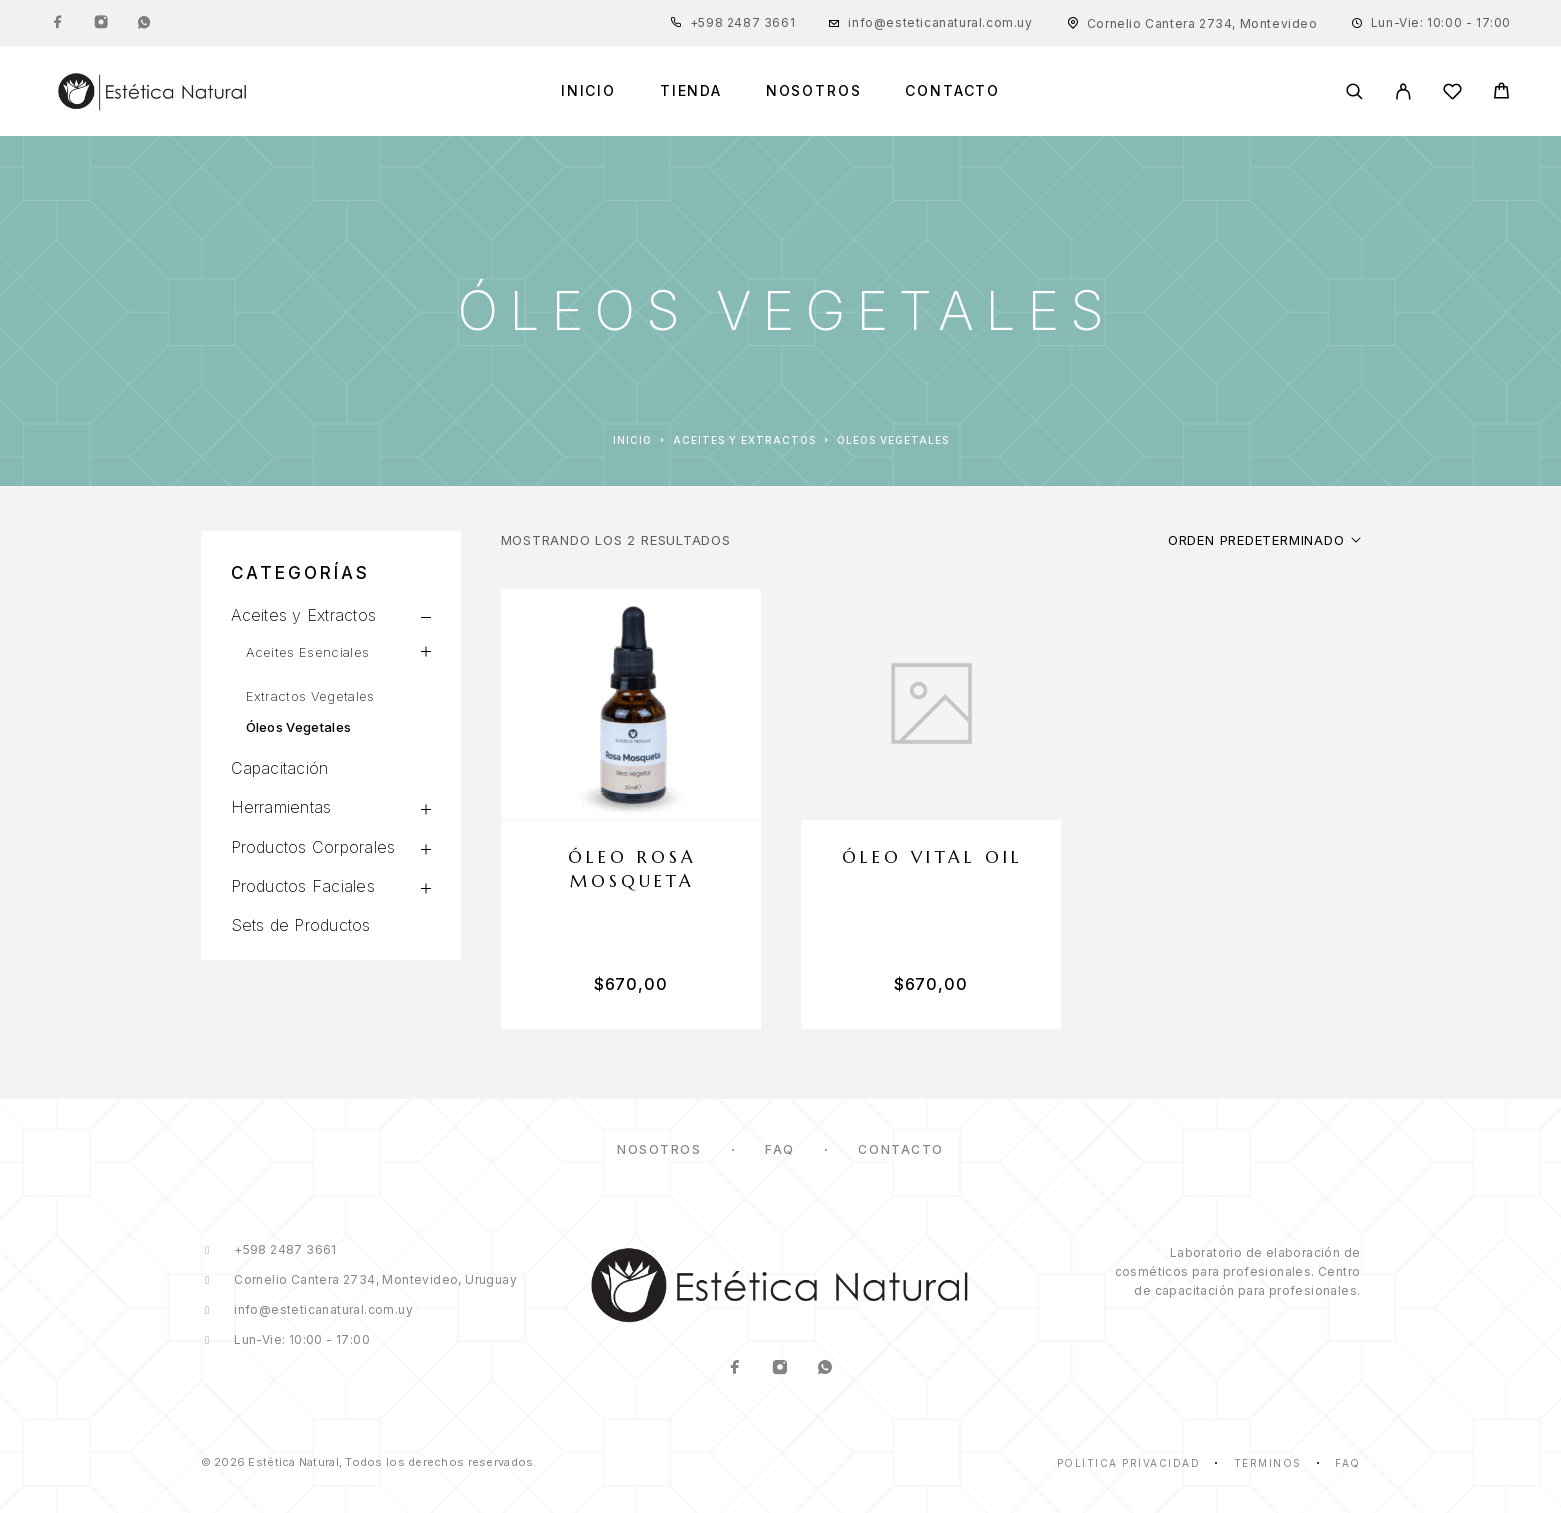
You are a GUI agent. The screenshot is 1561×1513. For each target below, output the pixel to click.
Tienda (691, 91)
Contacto (952, 91)
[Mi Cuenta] (1403, 91)
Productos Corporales (313, 847)
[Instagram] (101, 23)
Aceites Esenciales (308, 652)
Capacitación (280, 768)
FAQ (780, 1149)
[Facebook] (58, 23)
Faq (1348, 1463)
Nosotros (814, 91)
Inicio (588, 91)
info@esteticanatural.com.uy (940, 22)
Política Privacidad (1129, 1463)
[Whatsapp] (144, 23)
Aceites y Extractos (744, 440)
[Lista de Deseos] (1452, 94)
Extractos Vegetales (310, 696)
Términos (1268, 1463)
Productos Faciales (303, 886)
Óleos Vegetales (299, 727)
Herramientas (281, 807)
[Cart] (1501, 93)
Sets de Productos (301, 925)
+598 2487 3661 (742, 22)
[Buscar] (1354, 91)
